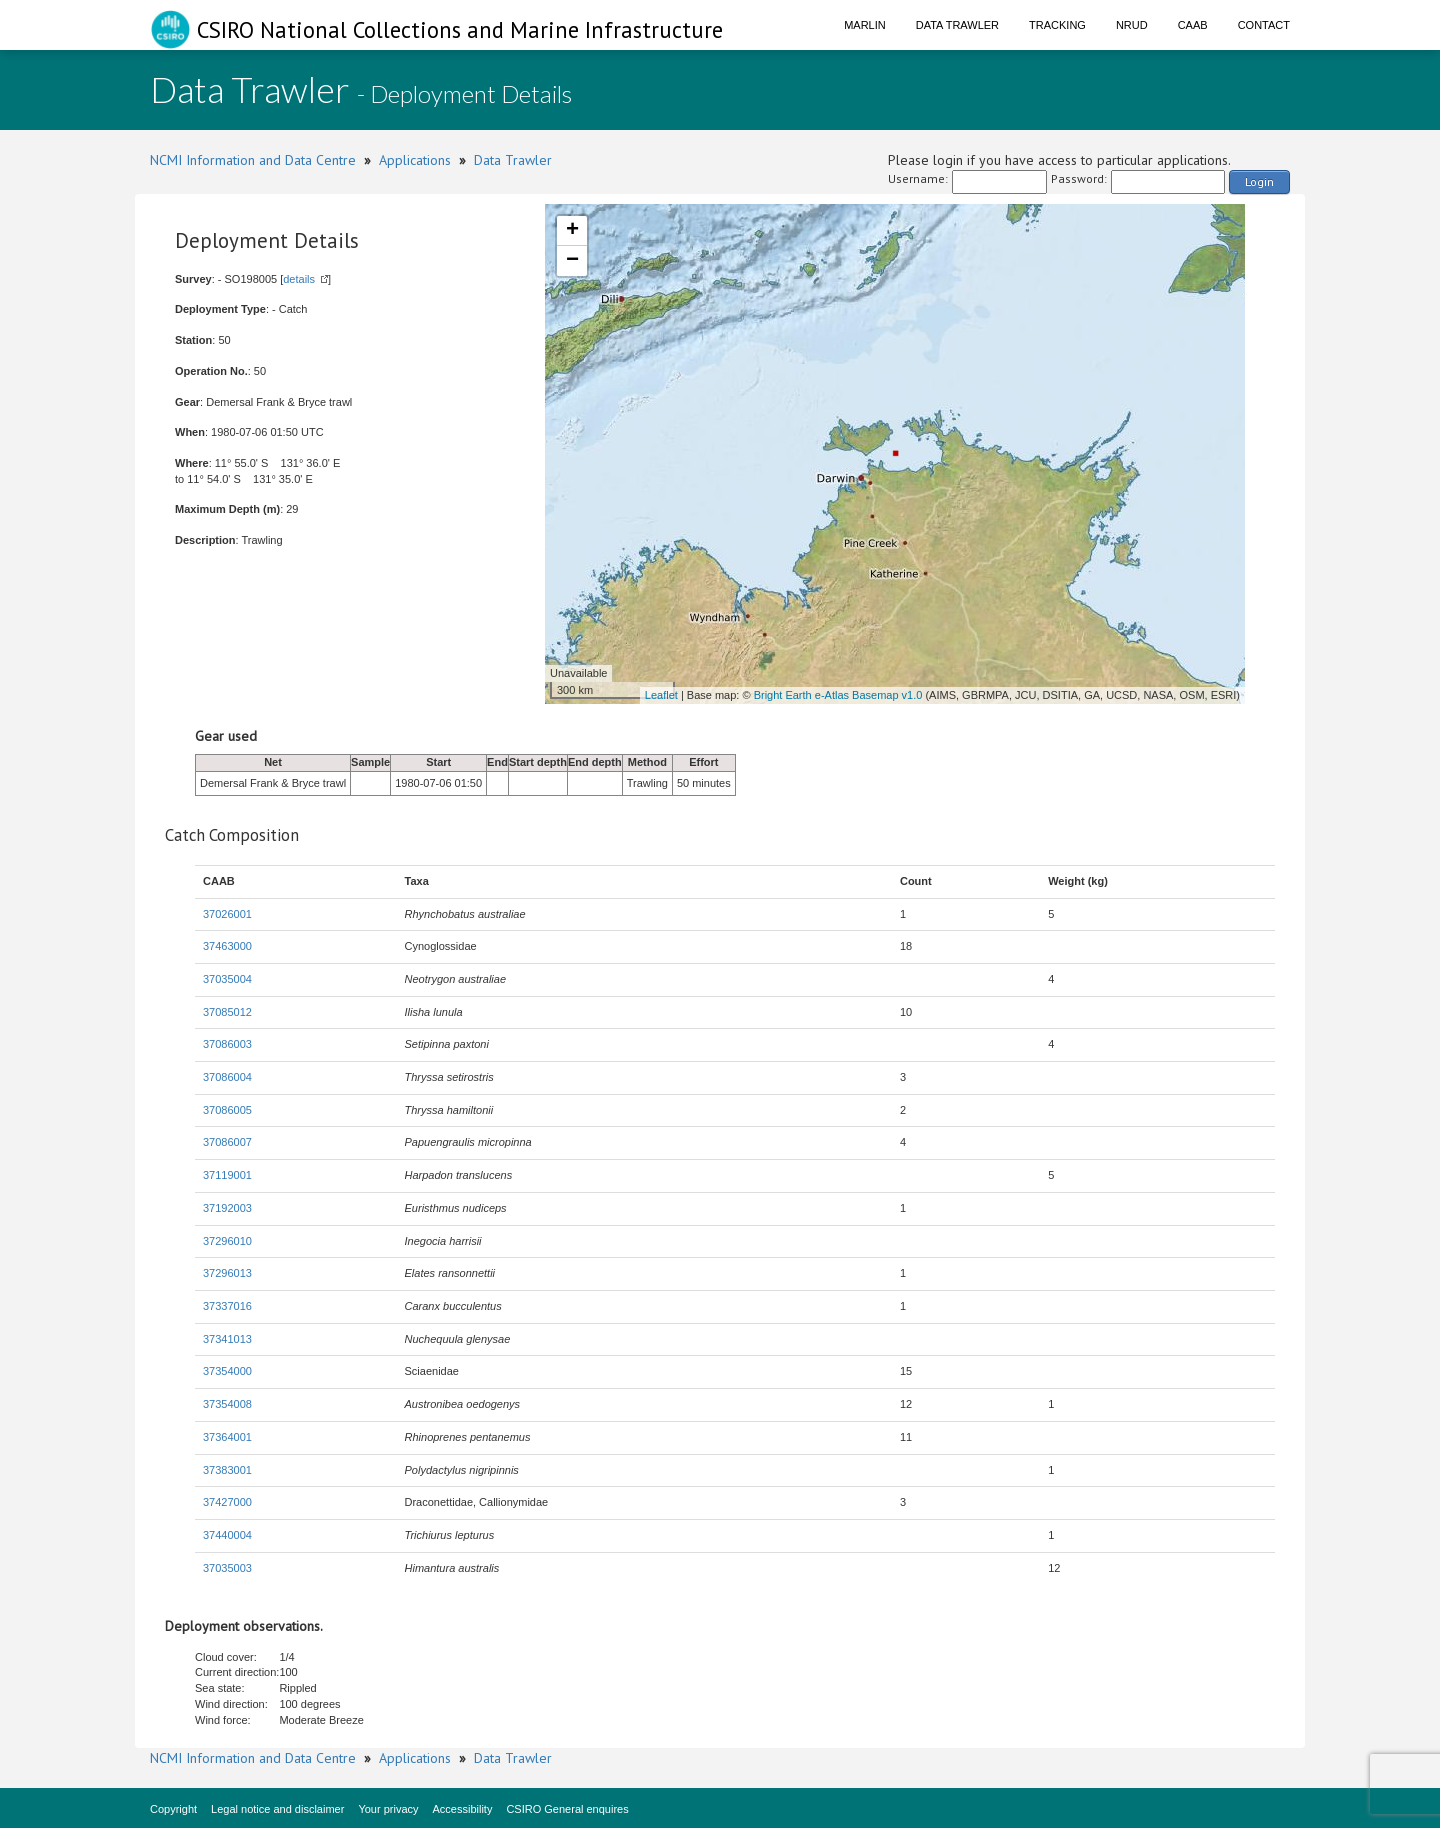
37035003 (227, 1568)
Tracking (1057, 25)
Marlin (865, 25)
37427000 (227, 1502)
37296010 (227, 1241)
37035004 (227, 979)
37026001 (227, 914)
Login (1259, 181)
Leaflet (661, 695)
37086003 (227, 1044)
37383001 (227, 1470)
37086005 (227, 1110)
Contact (1264, 25)
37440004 (227, 1535)
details (299, 279)
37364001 (227, 1437)
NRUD (1132, 25)
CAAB (1193, 25)
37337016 (227, 1306)
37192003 (227, 1208)
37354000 (227, 1371)
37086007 (227, 1142)
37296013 (227, 1273)
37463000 (227, 946)
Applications (415, 160)
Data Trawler (957, 25)
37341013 (227, 1339)
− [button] (572, 261)
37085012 (227, 1012)
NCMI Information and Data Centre (253, 160)
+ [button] (572, 231)
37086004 (227, 1077)
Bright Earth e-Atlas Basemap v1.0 (838, 695)
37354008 (227, 1404)
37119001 (227, 1175)
